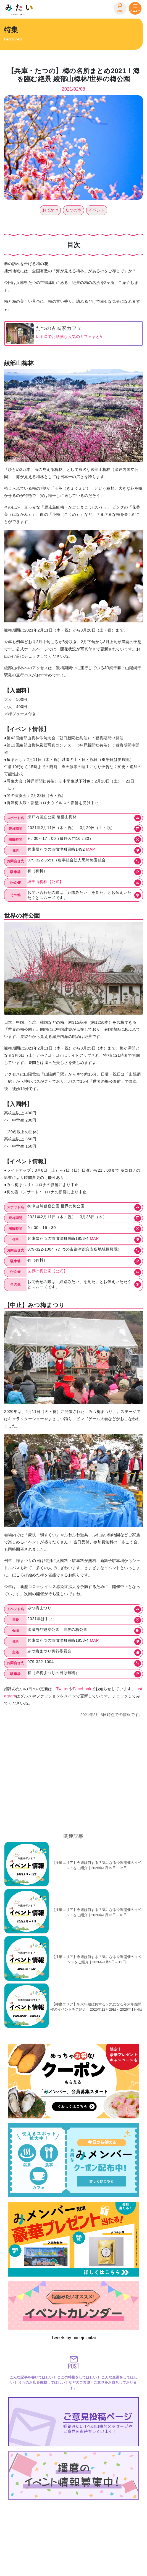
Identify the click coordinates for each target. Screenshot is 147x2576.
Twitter (62, 1689)
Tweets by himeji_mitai (73, 2337)
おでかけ (50, 210)
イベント (97, 210)
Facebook (82, 1689)
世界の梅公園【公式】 (47, 1271)
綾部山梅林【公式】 (45, 881)
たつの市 (73, 210)
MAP (90, 849)
